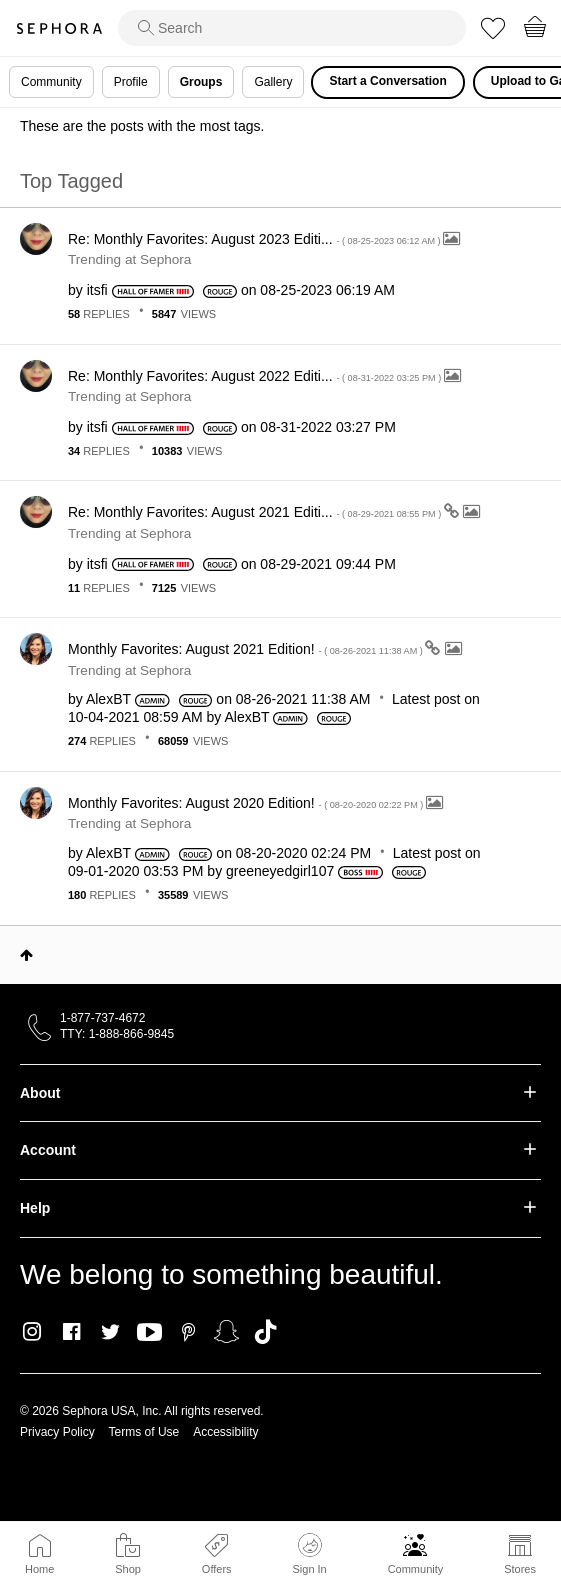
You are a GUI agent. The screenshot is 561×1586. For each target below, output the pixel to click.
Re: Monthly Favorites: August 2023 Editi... (255, 239)
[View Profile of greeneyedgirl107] (280, 871)
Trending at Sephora (129, 259)
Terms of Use (144, 1432)
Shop (128, 1569)
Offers (217, 1569)
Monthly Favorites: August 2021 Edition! (246, 649)
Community (416, 1569)
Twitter (110, 1332)
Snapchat (226, 1332)
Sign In (309, 1554)
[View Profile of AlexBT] (108, 699)
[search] (292, 28)
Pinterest (188, 1332)
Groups (201, 82)
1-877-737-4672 (102, 1018)
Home (39, 1569)
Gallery (273, 82)
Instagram (32, 1332)
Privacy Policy (57, 1432)
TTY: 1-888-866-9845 (117, 1034)
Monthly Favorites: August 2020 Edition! (247, 803)
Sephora (59, 28)
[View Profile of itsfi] (97, 290)
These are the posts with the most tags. (142, 126)
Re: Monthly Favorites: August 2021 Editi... (256, 512)
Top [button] (26, 955)
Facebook (71, 1332)
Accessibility (225, 1432)
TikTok (265, 1332)
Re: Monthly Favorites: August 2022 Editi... (256, 376)
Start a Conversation (387, 81)
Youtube (149, 1333)
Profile (131, 82)
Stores (520, 1569)
